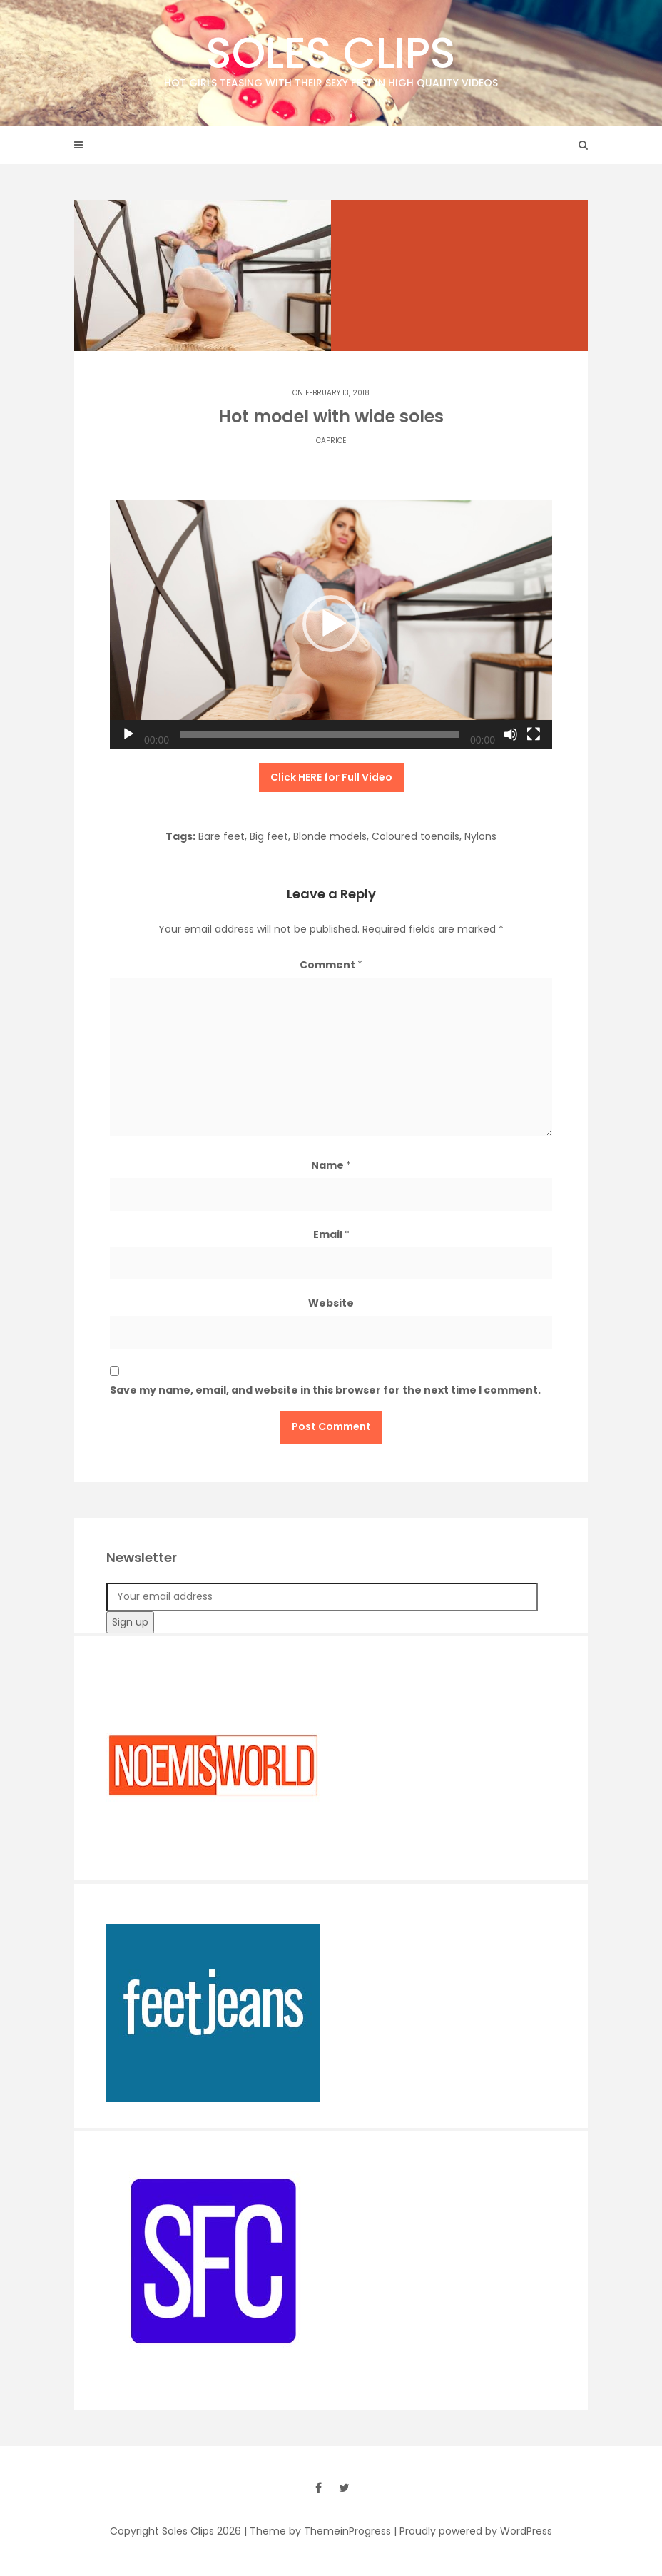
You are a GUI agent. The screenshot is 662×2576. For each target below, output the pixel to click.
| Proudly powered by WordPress (473, 2531)
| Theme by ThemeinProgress (317, 2531)
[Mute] (511, 734)
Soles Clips (331, 57)
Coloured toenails (415, 836)
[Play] (128, 734)
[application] (331, 624)
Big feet (269, 836)
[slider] (319, 734)
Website (331, 1303)
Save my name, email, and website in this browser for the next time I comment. (325, 1390)
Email (331, 1234)
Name (331, 1165)
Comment (331, 965)
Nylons (480, 836)
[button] (331, 623)
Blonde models (330, 836)
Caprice (331, 440)
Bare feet (221, 836)
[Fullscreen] (533, 734)
